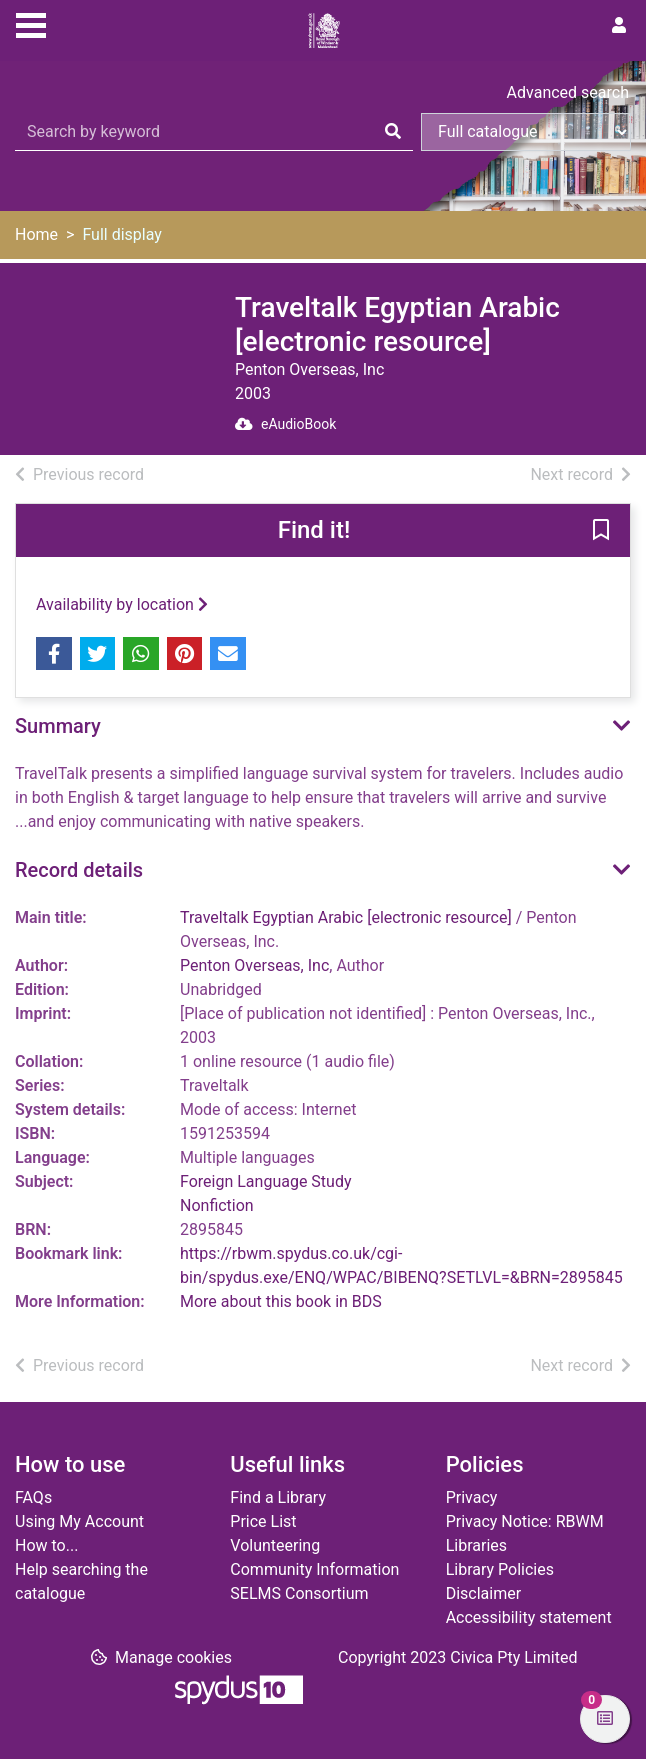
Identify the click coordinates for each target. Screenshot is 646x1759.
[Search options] (526, 132)
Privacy (472, 1497)
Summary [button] (58, 726)
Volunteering (275, 1545)
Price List (263, 1521)
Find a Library (278, 1497)
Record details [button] (79, 870)
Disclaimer (483, 1593)
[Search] (393, 132)
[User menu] (619, 26)
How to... (46, 1545)
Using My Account (79, 1521)
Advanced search (568, 92)
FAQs (33, 1497)
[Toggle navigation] (31, 23)
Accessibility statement (529, 1617)
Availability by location (122, 604)
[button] (601, 532)
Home (36, 234)
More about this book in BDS (281, 1301)
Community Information (314, 1569)
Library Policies (500, 1569)
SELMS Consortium (299, 1593)
